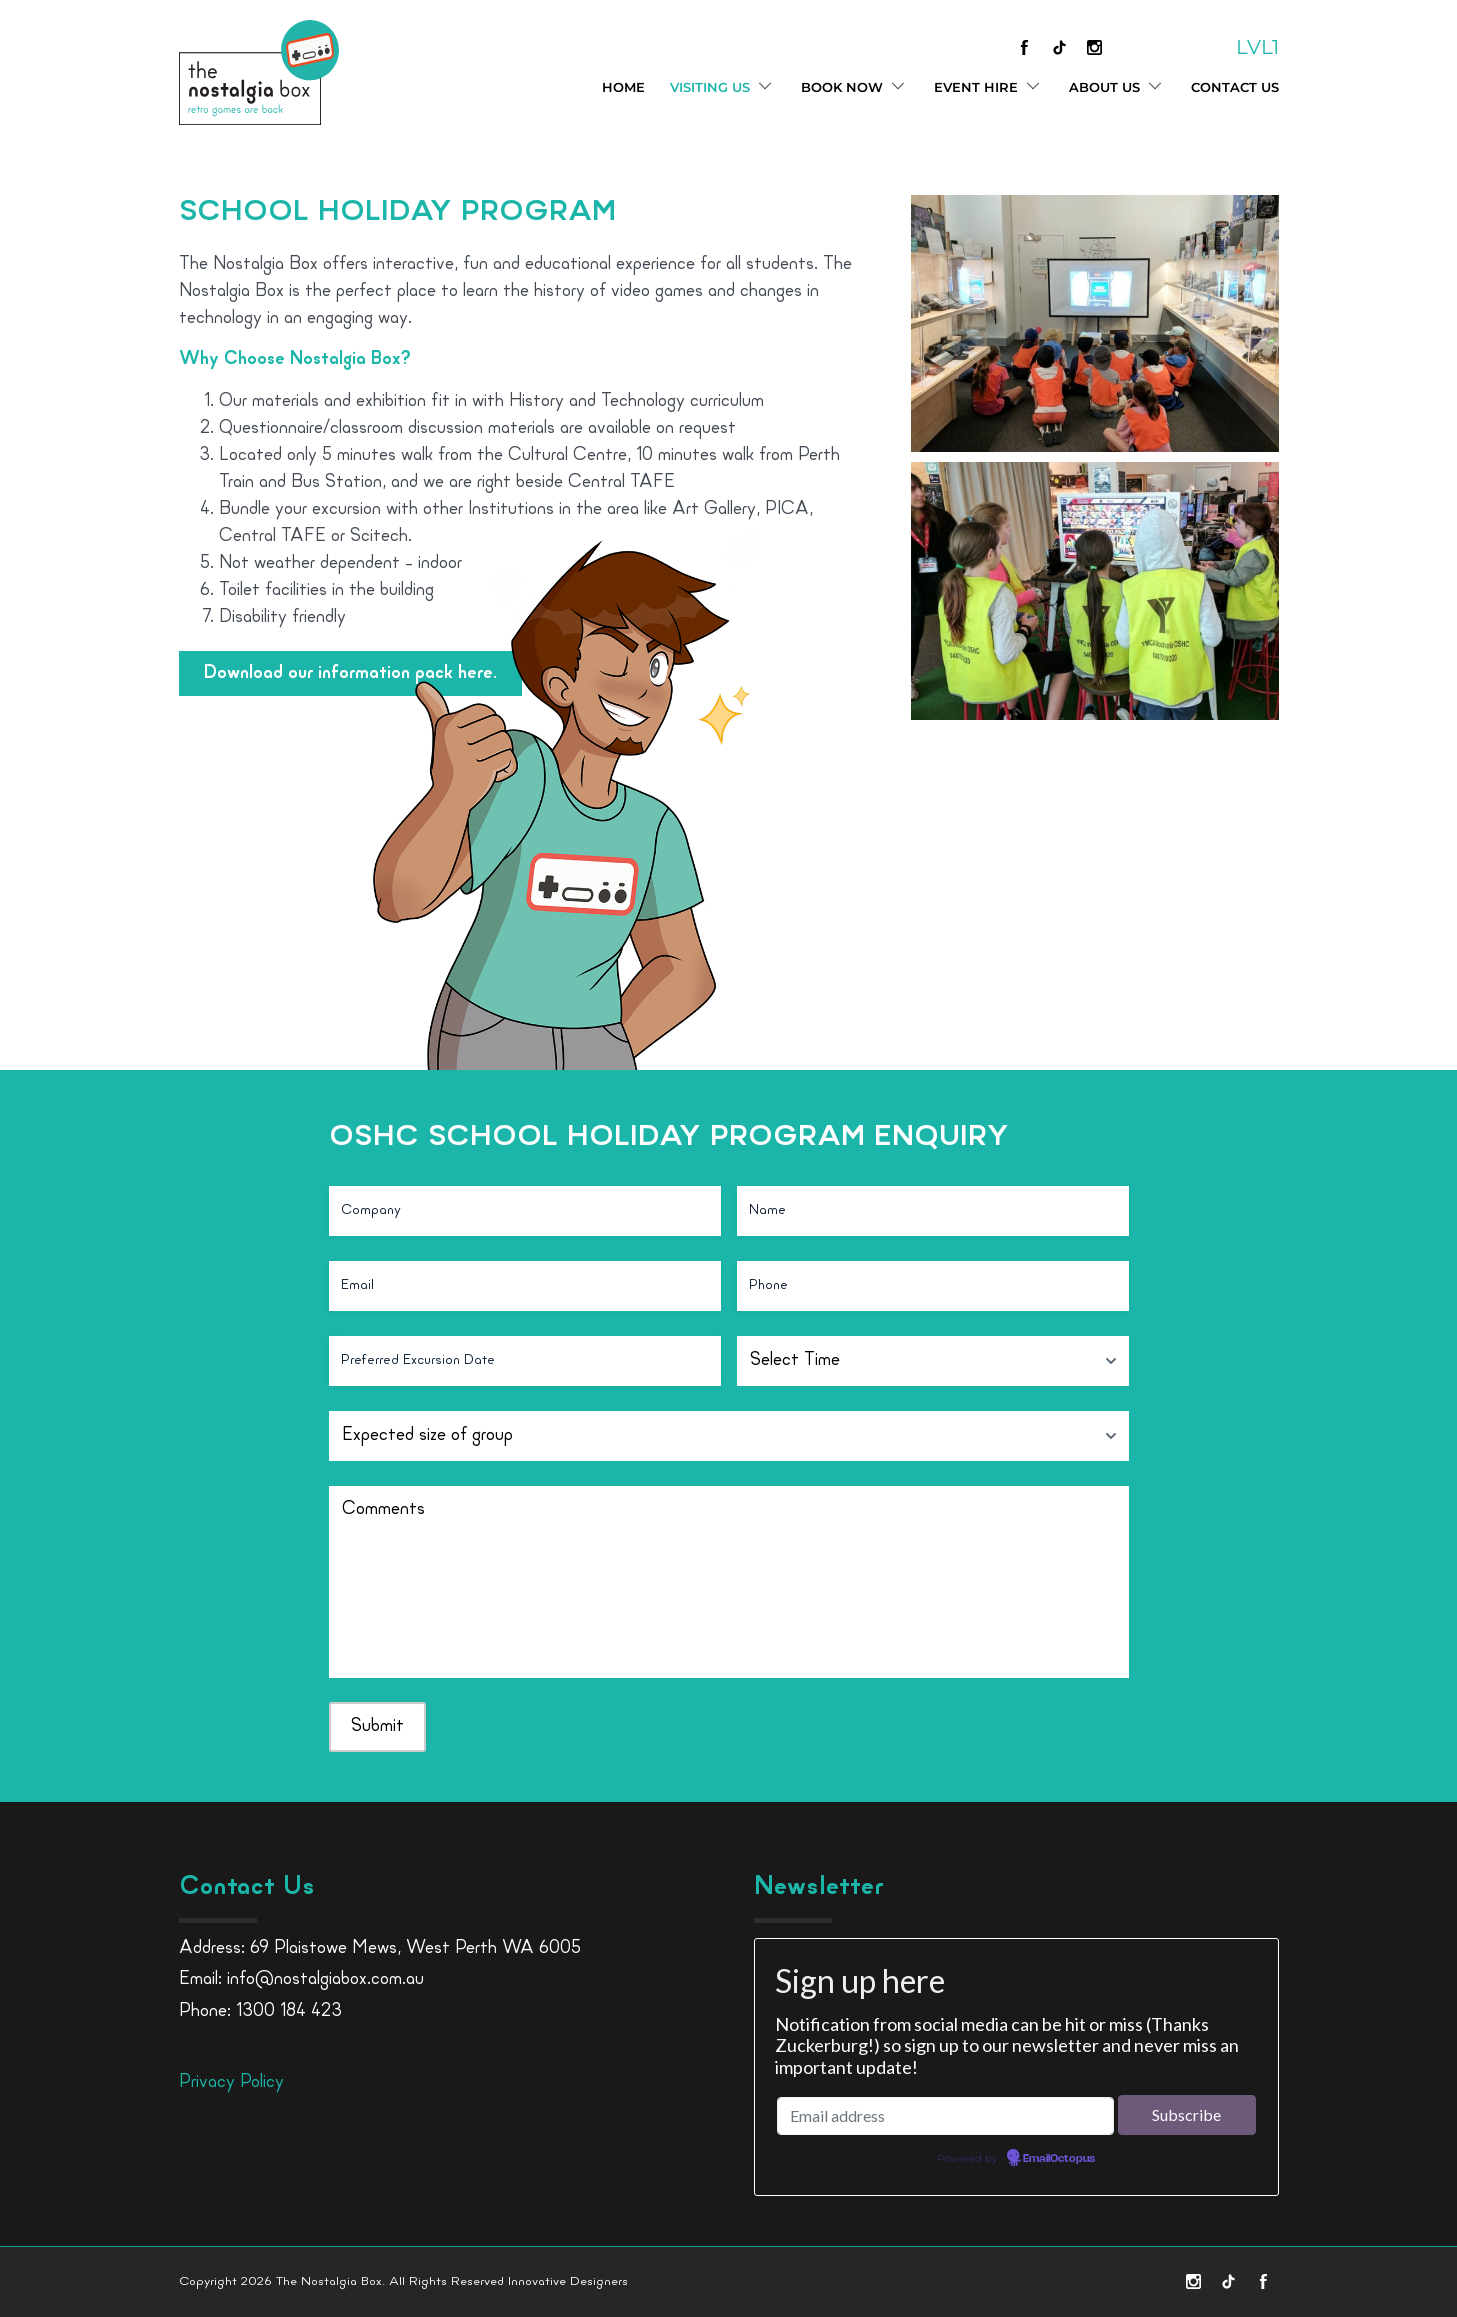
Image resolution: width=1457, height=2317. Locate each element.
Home (623, 87)
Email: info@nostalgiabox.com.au (301, 1979)
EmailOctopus (1059, 2159)
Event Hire (989, 87)
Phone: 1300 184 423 (260, 2011)
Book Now (855, 87)
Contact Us (1235, 87)
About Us (1117, 87)
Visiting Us (723, 87)
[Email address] (945, 2116)
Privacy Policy (231, 2082)
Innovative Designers (568, 2281)
